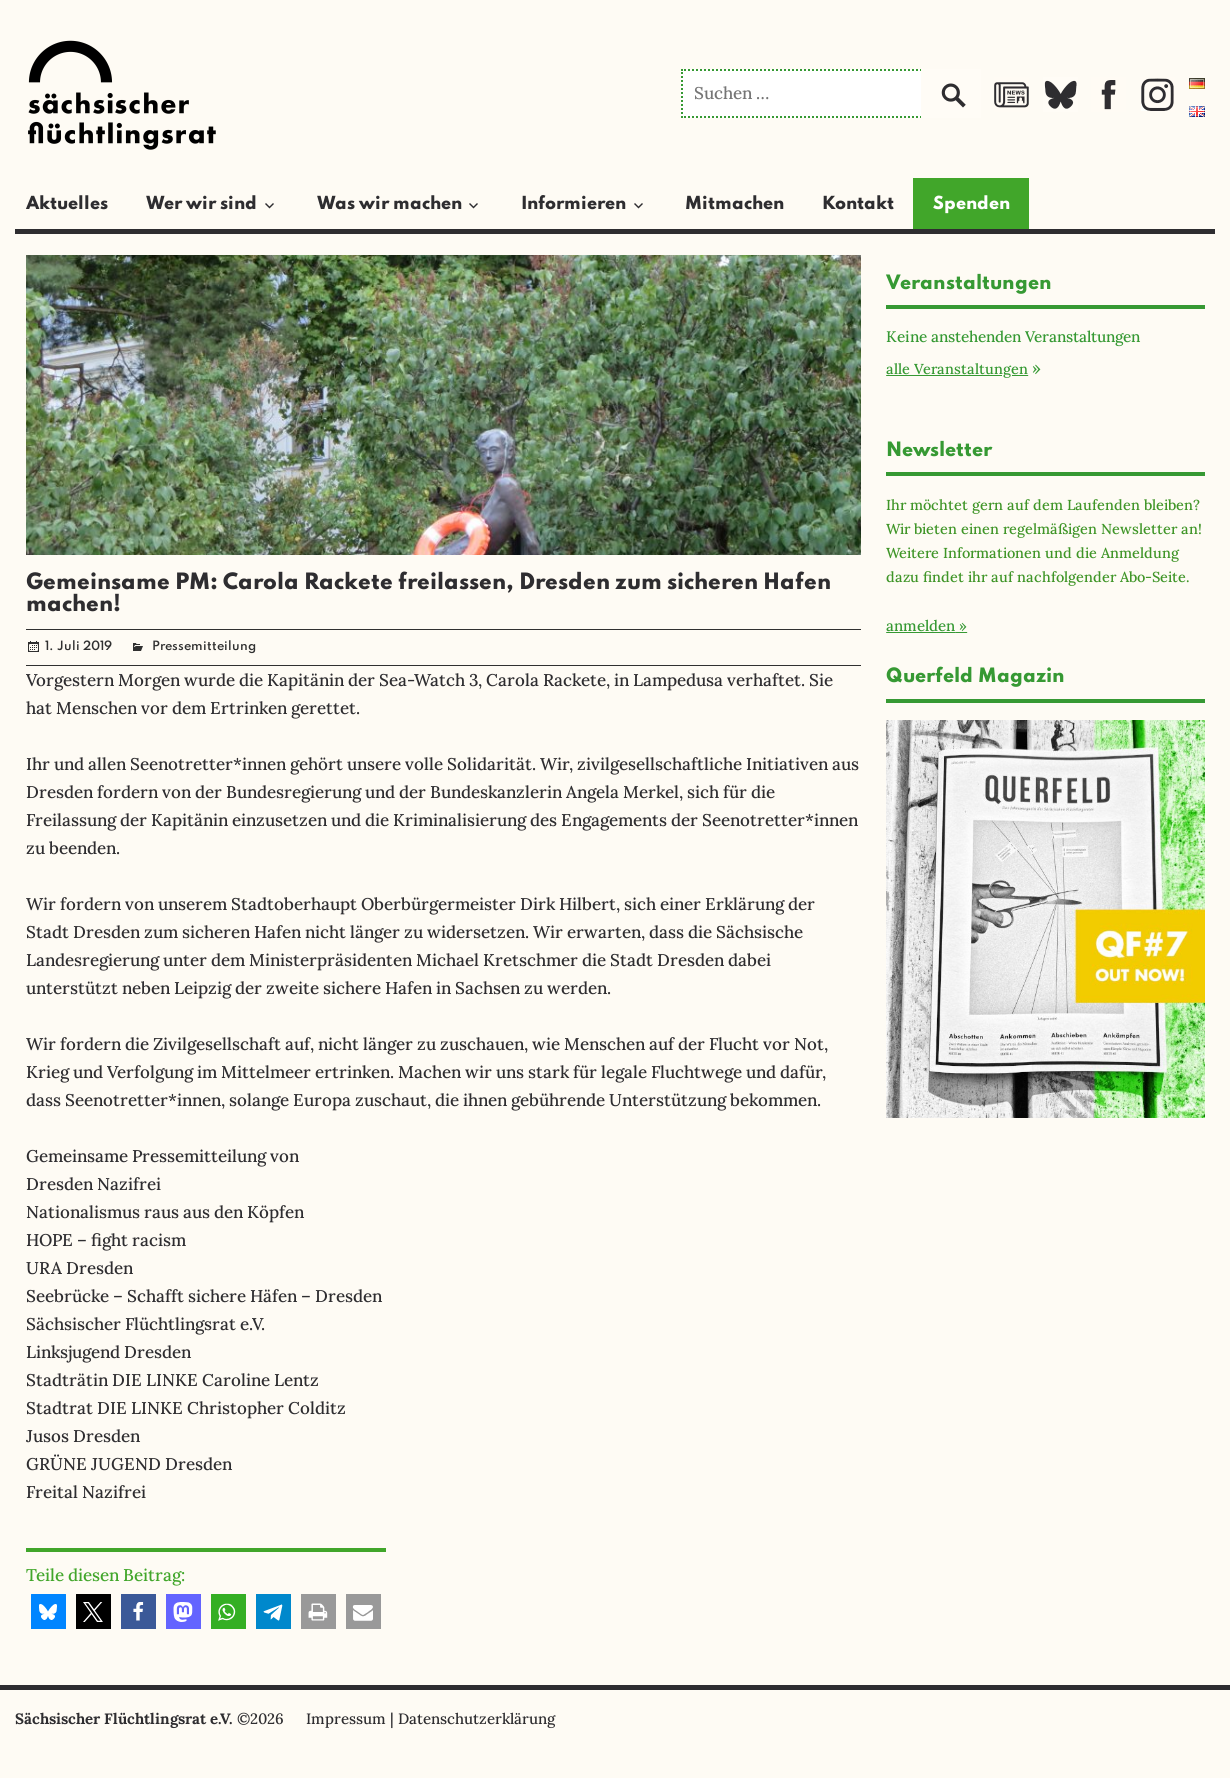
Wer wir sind (201, 204)
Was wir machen (389, 204)
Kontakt (858, 204)
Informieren (573, 204)
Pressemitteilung (204, 646)
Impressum (346, 1718)
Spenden (971, 204)
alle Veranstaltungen (957, 368)
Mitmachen (734, 204)
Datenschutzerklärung (476, 1718)
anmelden (920, 625)
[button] (48, 1611)
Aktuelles (67, 204)
